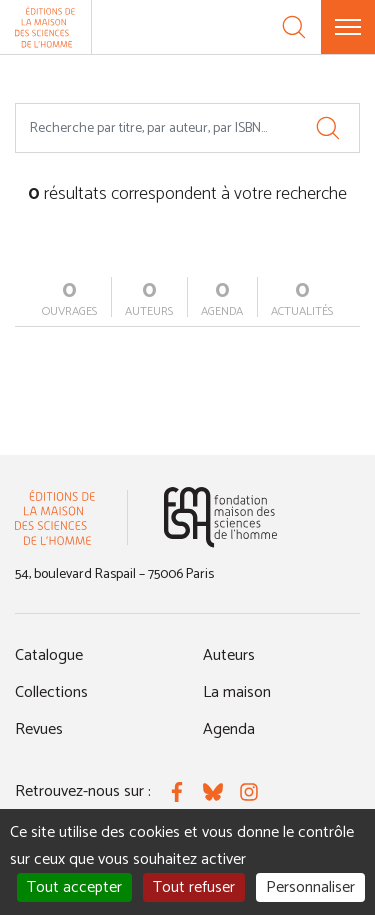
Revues (39, 729)
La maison (237, 692)
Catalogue (49, 655)
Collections (51, 692)
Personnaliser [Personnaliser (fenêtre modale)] (310, 887)
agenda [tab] (222, 299)
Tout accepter (74, 887)
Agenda (229, 729)
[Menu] (348, 27)
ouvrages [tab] (69, 299)
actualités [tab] (302, 299)
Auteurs (229, 655)
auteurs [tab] (149, 299)
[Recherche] (294, 27)
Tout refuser (194, 887)
